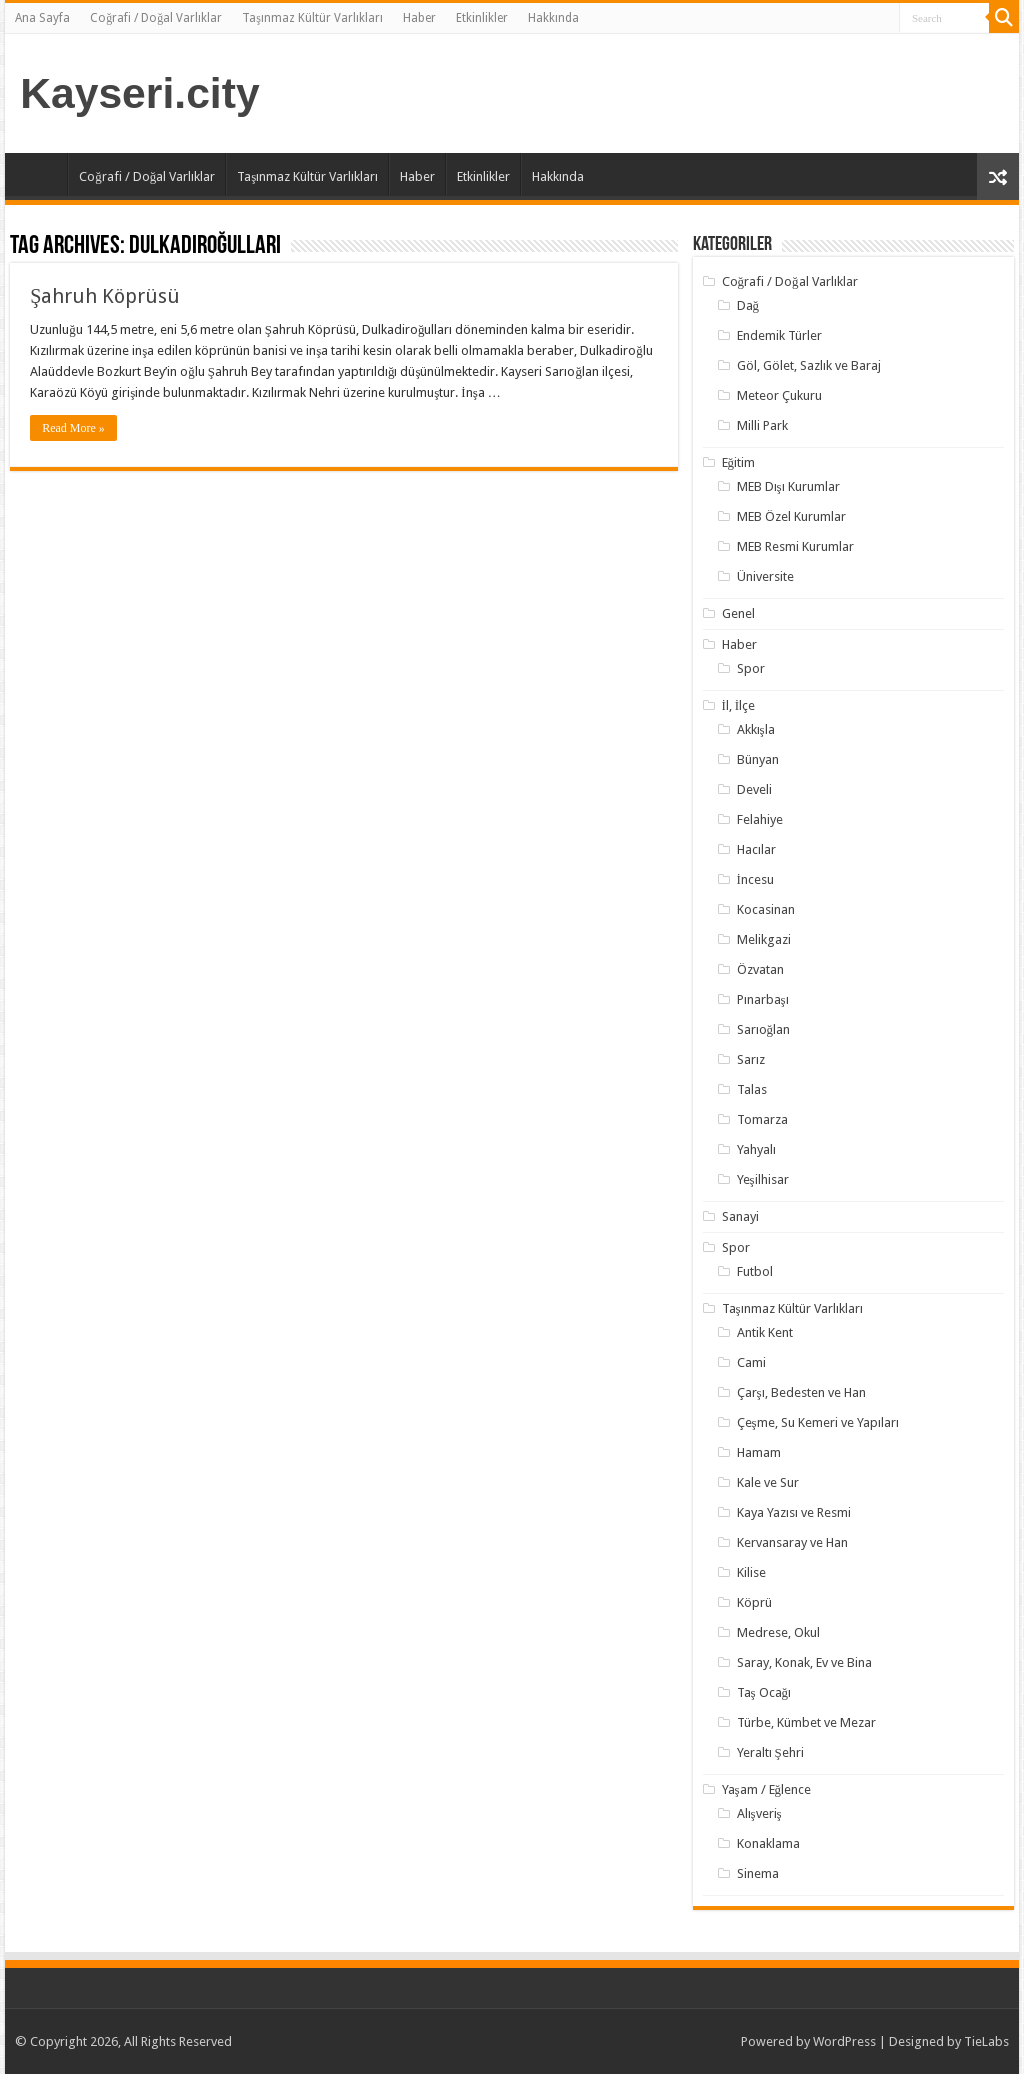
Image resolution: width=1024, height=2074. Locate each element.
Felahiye (760, 819)
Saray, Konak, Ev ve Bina (804, 1662)
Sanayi (740, 1216)
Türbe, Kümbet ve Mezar (806, 1722)
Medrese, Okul (778, 1632)
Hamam (759, 1452)
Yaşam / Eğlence (767, 1789)
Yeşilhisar (763, 1179)
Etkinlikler (482, 18)
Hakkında (553, 18)
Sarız (751, 1059)
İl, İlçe (739, 705)
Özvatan (760, 969)
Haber (419, 18)
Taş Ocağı (764, 1692)
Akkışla (756, 729)
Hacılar (756, 849)
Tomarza (762, 1119)
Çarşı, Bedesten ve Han (801, 1392)
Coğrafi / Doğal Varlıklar (156, 18)
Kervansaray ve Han (792, 1542)
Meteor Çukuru (779, 395)
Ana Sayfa (42, 18)
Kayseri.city (140, 93)
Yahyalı (756, 1149)
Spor (751, 668)
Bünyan (758, 759)
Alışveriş (759, 1813)
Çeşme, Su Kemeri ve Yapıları (818, 1422)
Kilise (751, 1572)
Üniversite (765, 576)
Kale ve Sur (768, 1482)
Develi (754, 789)
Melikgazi (764, 939)
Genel (738, 613)
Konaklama (768, 1843)
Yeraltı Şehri (770, 1752)
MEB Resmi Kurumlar (795, 546)
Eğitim (739, 462)
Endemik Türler (779, 335)
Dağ (748, 305)
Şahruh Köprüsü (105, 296)
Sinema (758, 1873)
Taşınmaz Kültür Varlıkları (312, 18)
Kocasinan (766, 909)
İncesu (755, 879)
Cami (751, 1362)
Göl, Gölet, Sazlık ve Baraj (809, 365)
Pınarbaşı (763, 999)
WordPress (844, 2041)
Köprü (754, 1602)
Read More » (73, 428)
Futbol (755, 1271)
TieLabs (986, 2041)
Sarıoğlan (764, 1029)
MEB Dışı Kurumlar (788, 486)
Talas (752, 1089)
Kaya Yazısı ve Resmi (794, 1512)
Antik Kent (765, 1332)
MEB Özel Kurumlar (791, 516)
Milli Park (762, 425)
